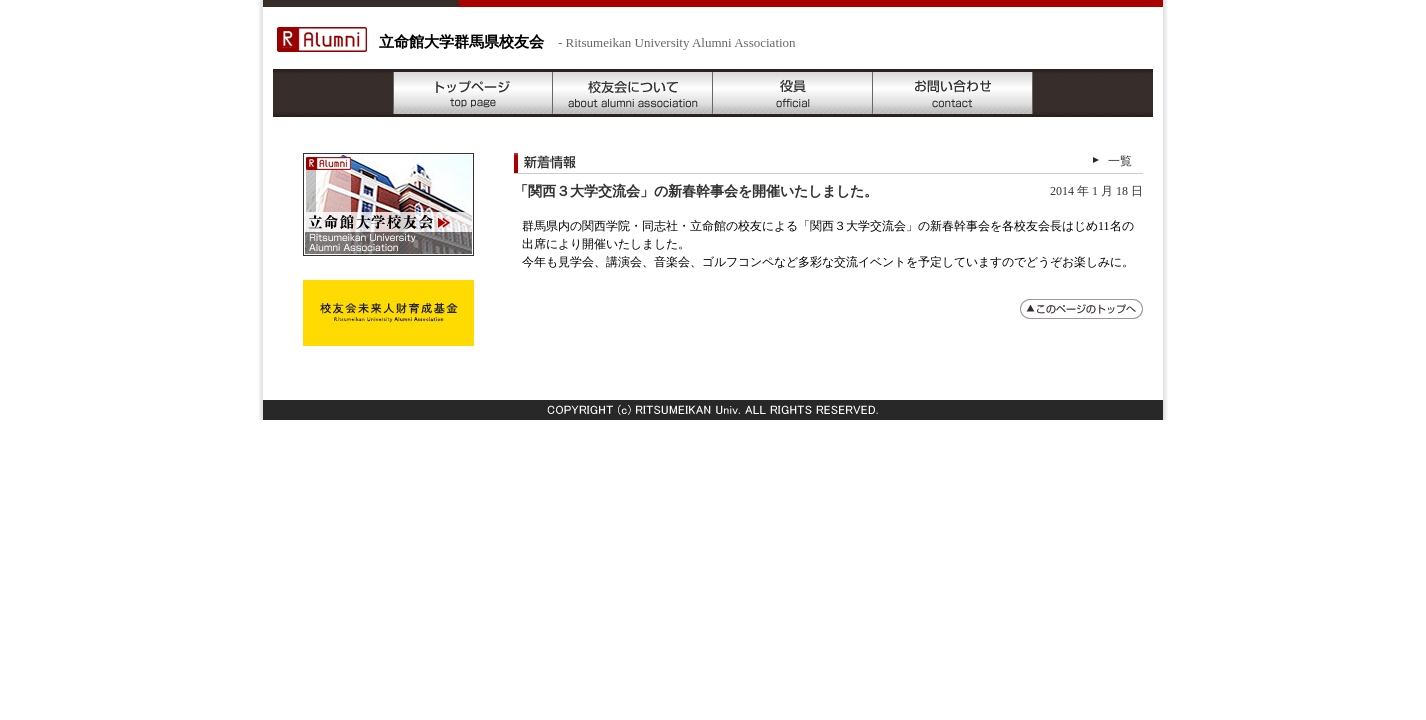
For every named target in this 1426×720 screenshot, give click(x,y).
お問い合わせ (953, 93)
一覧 (1120, 161)
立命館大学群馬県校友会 (461, 42)
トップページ (473, 93)
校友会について (633, 93)
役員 (793, 93)
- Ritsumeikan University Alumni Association (677, 42)
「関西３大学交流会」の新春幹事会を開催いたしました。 (696, 191)
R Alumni (322, 39)
